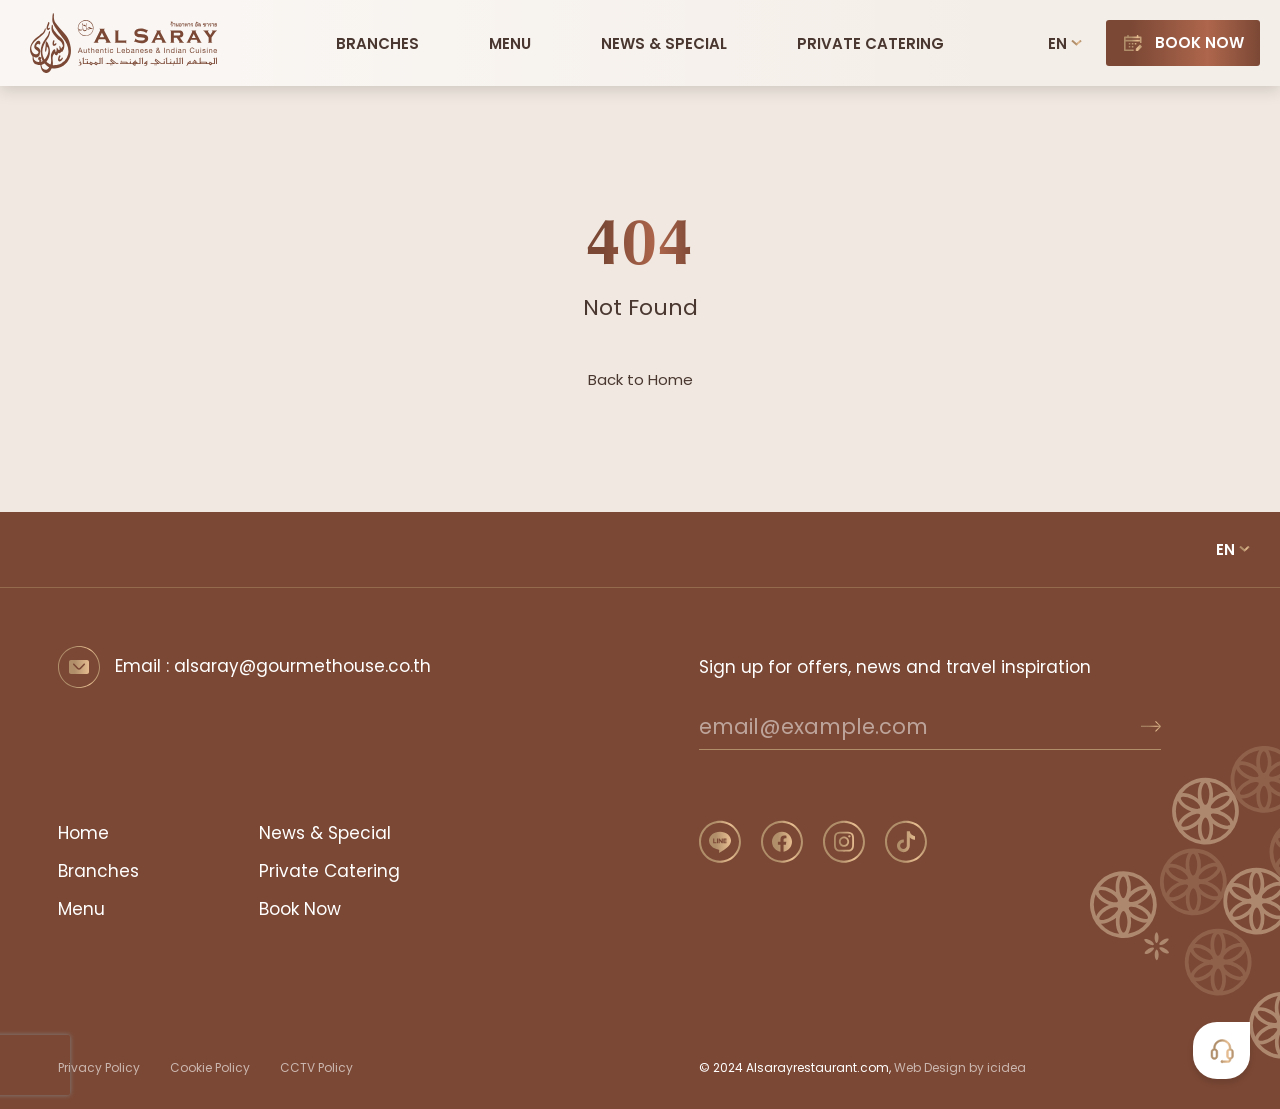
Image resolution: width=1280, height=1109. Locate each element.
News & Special (325, 833)
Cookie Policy (210, 1067)
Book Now (300, 909)
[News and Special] (664, 43)
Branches (98, 871)
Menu (81, 909)
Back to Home (640, 379)
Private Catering (329, 871)
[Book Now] (1183, 43)
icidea (1006, 1067)
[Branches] (377, 43)
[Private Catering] (870, 43)
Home (83, 833)
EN (1057, 43)
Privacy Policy (99, 1067)
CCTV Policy (316, 1067)
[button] (510, 43)
